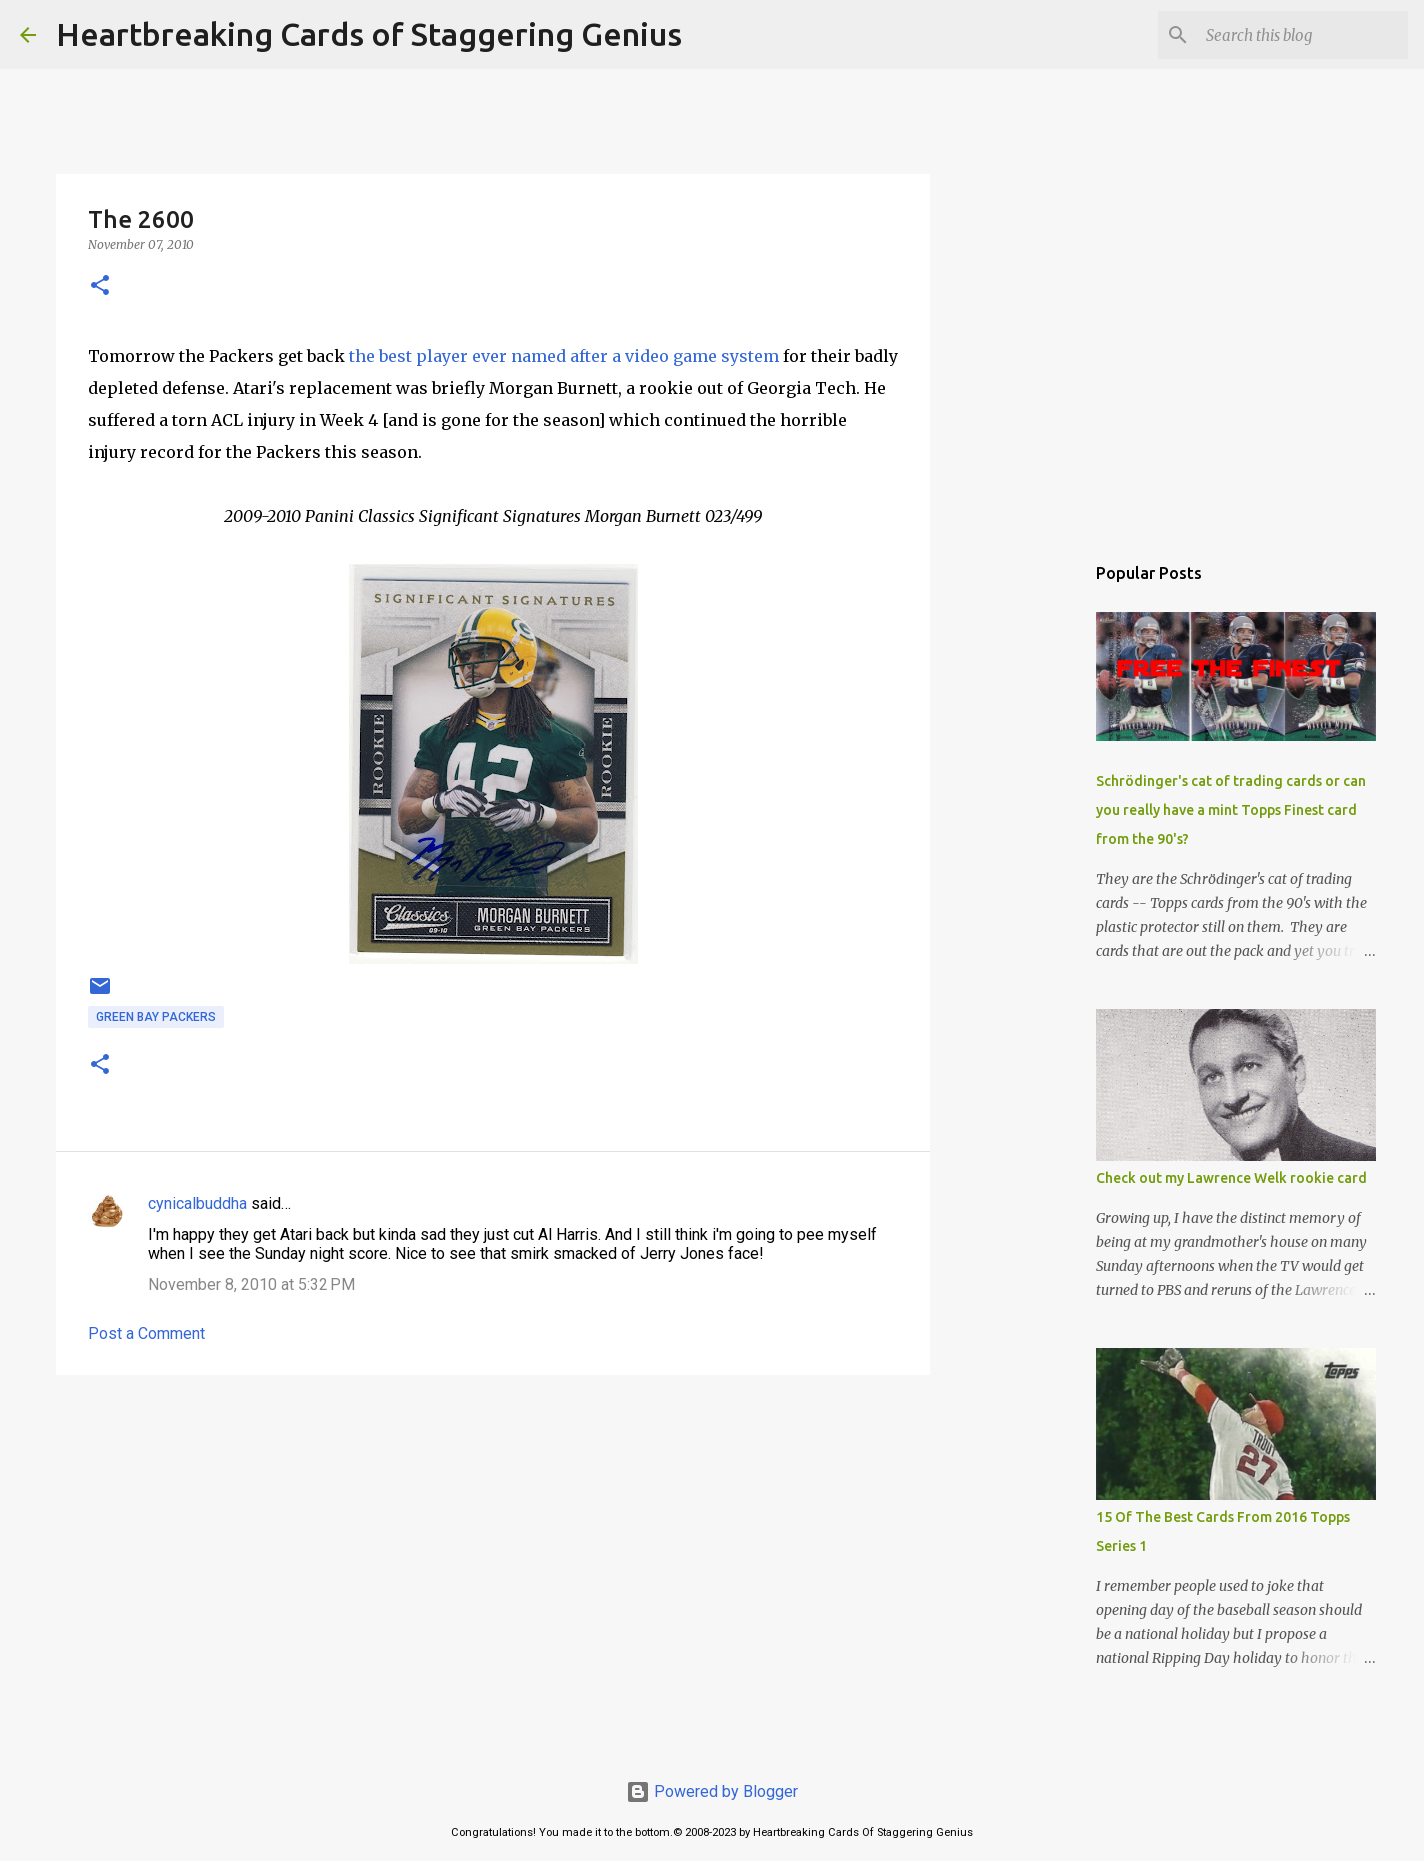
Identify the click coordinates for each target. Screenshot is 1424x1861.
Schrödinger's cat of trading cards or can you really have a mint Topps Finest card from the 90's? (1231, 810)
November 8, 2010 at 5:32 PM (251, 1284)
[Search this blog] (1303, 35)
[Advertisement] (493, 1545)
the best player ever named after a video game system (564, 356)
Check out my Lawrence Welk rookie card (1231, 1178)
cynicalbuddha (197, 1203)
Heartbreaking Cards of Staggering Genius (369, 34)
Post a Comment (146, 1333)
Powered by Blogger (712, 1791)
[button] (100, 286)
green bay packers (156, 1017)
